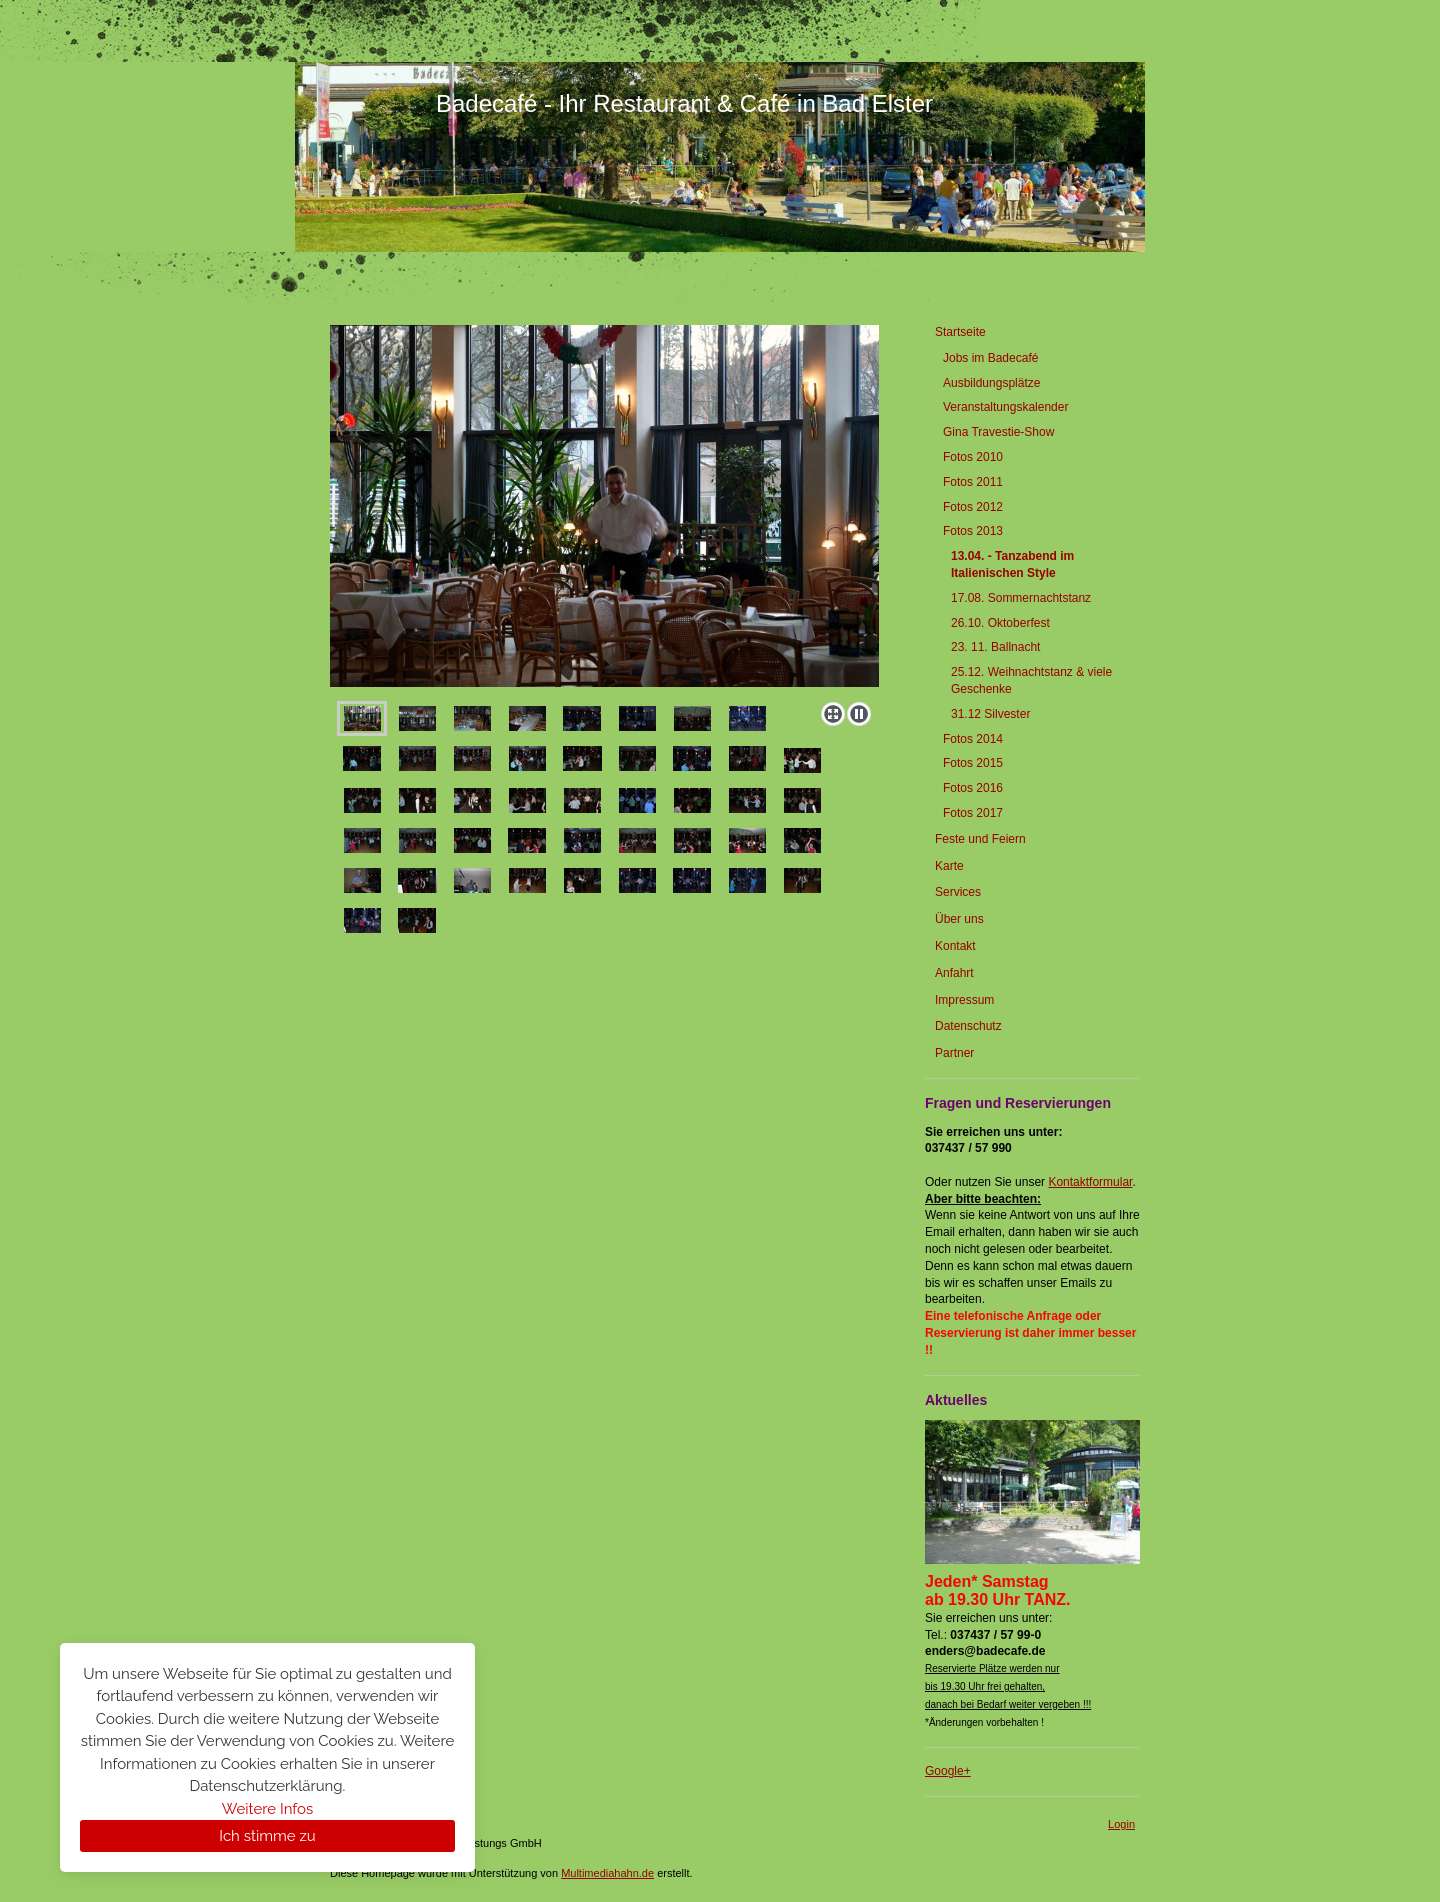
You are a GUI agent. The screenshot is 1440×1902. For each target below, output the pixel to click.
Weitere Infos (267, 1809)
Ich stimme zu (267, 1836)
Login (1121, 1824)
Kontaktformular (1090, 1182)
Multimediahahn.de (607, 1873)
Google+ (948, 1771)
